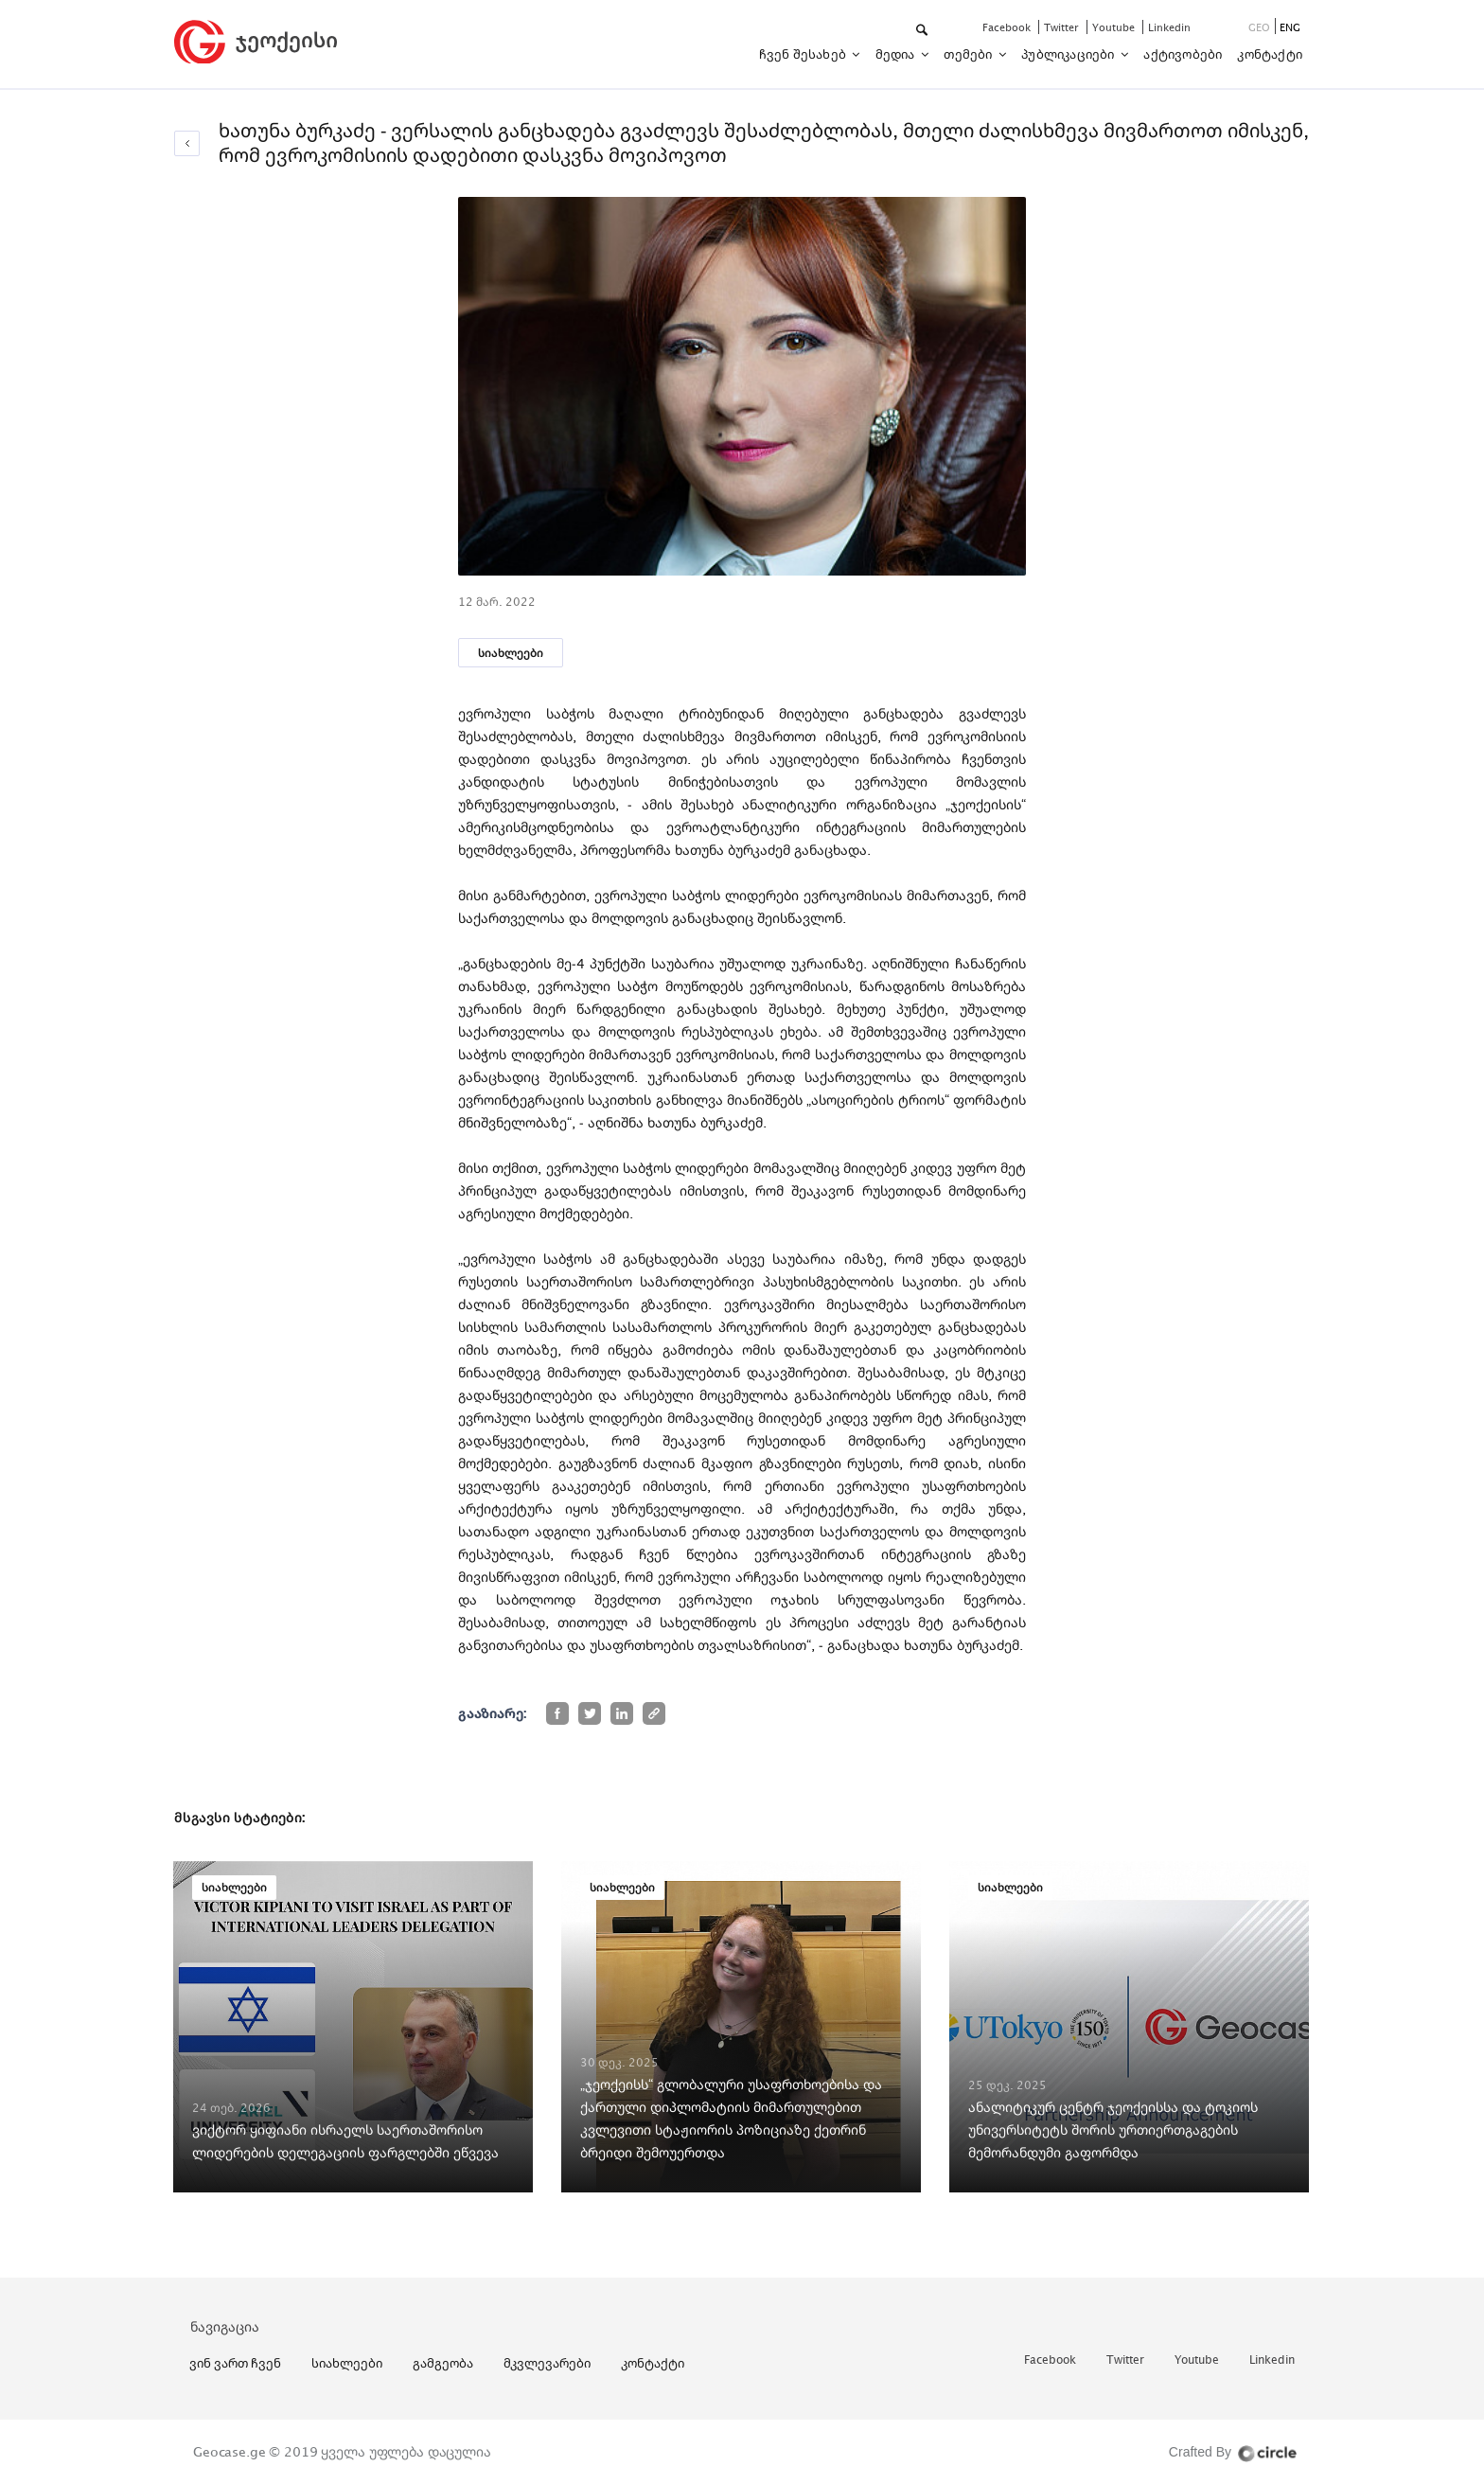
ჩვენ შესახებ (804, 53)
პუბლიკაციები (1069, 53)
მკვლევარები (547, 2362)
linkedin (1169, 27)
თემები (969, 53)
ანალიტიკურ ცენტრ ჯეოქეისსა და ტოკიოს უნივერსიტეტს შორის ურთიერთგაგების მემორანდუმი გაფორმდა (1113, 2129)
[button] (923, 31)
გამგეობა (443, 2362)
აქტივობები (1182, 53)
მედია (896, 53)
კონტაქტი (1269, 53)
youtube (1115, 27)
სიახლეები (510, 653)
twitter (1063, 27)
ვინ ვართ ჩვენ (235, 2362)
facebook (1008, 27)
